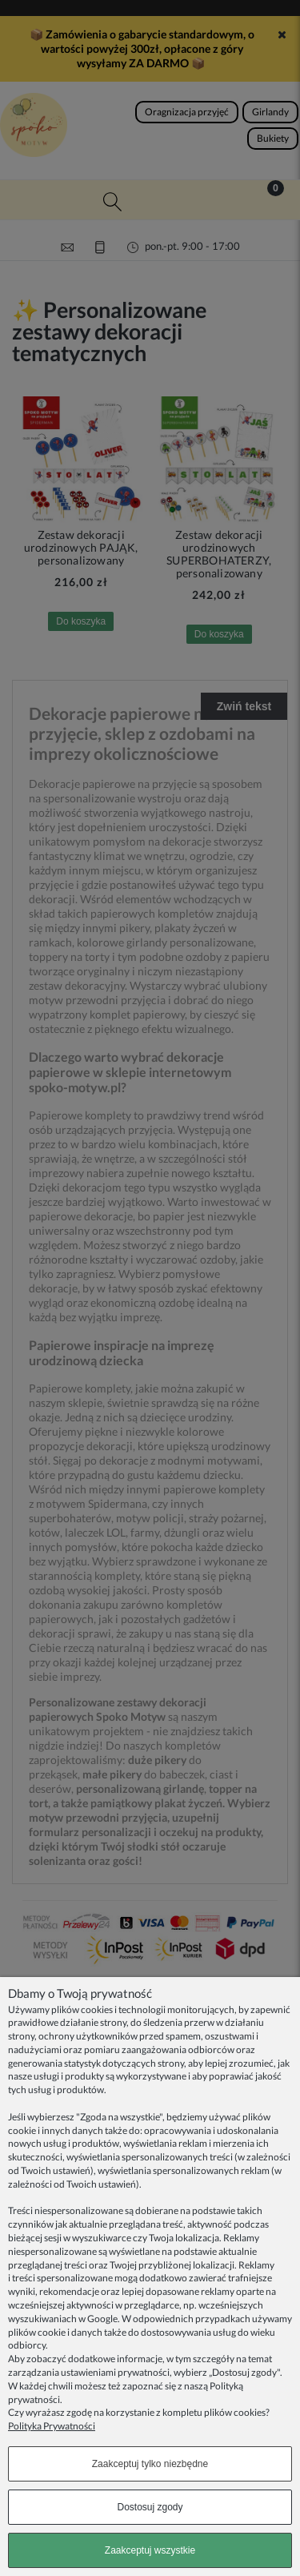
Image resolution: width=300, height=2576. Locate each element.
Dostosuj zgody (149, 2507)
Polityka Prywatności (51, 2426)
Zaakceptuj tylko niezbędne (150, 2464)
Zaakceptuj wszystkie (150, 2550)
